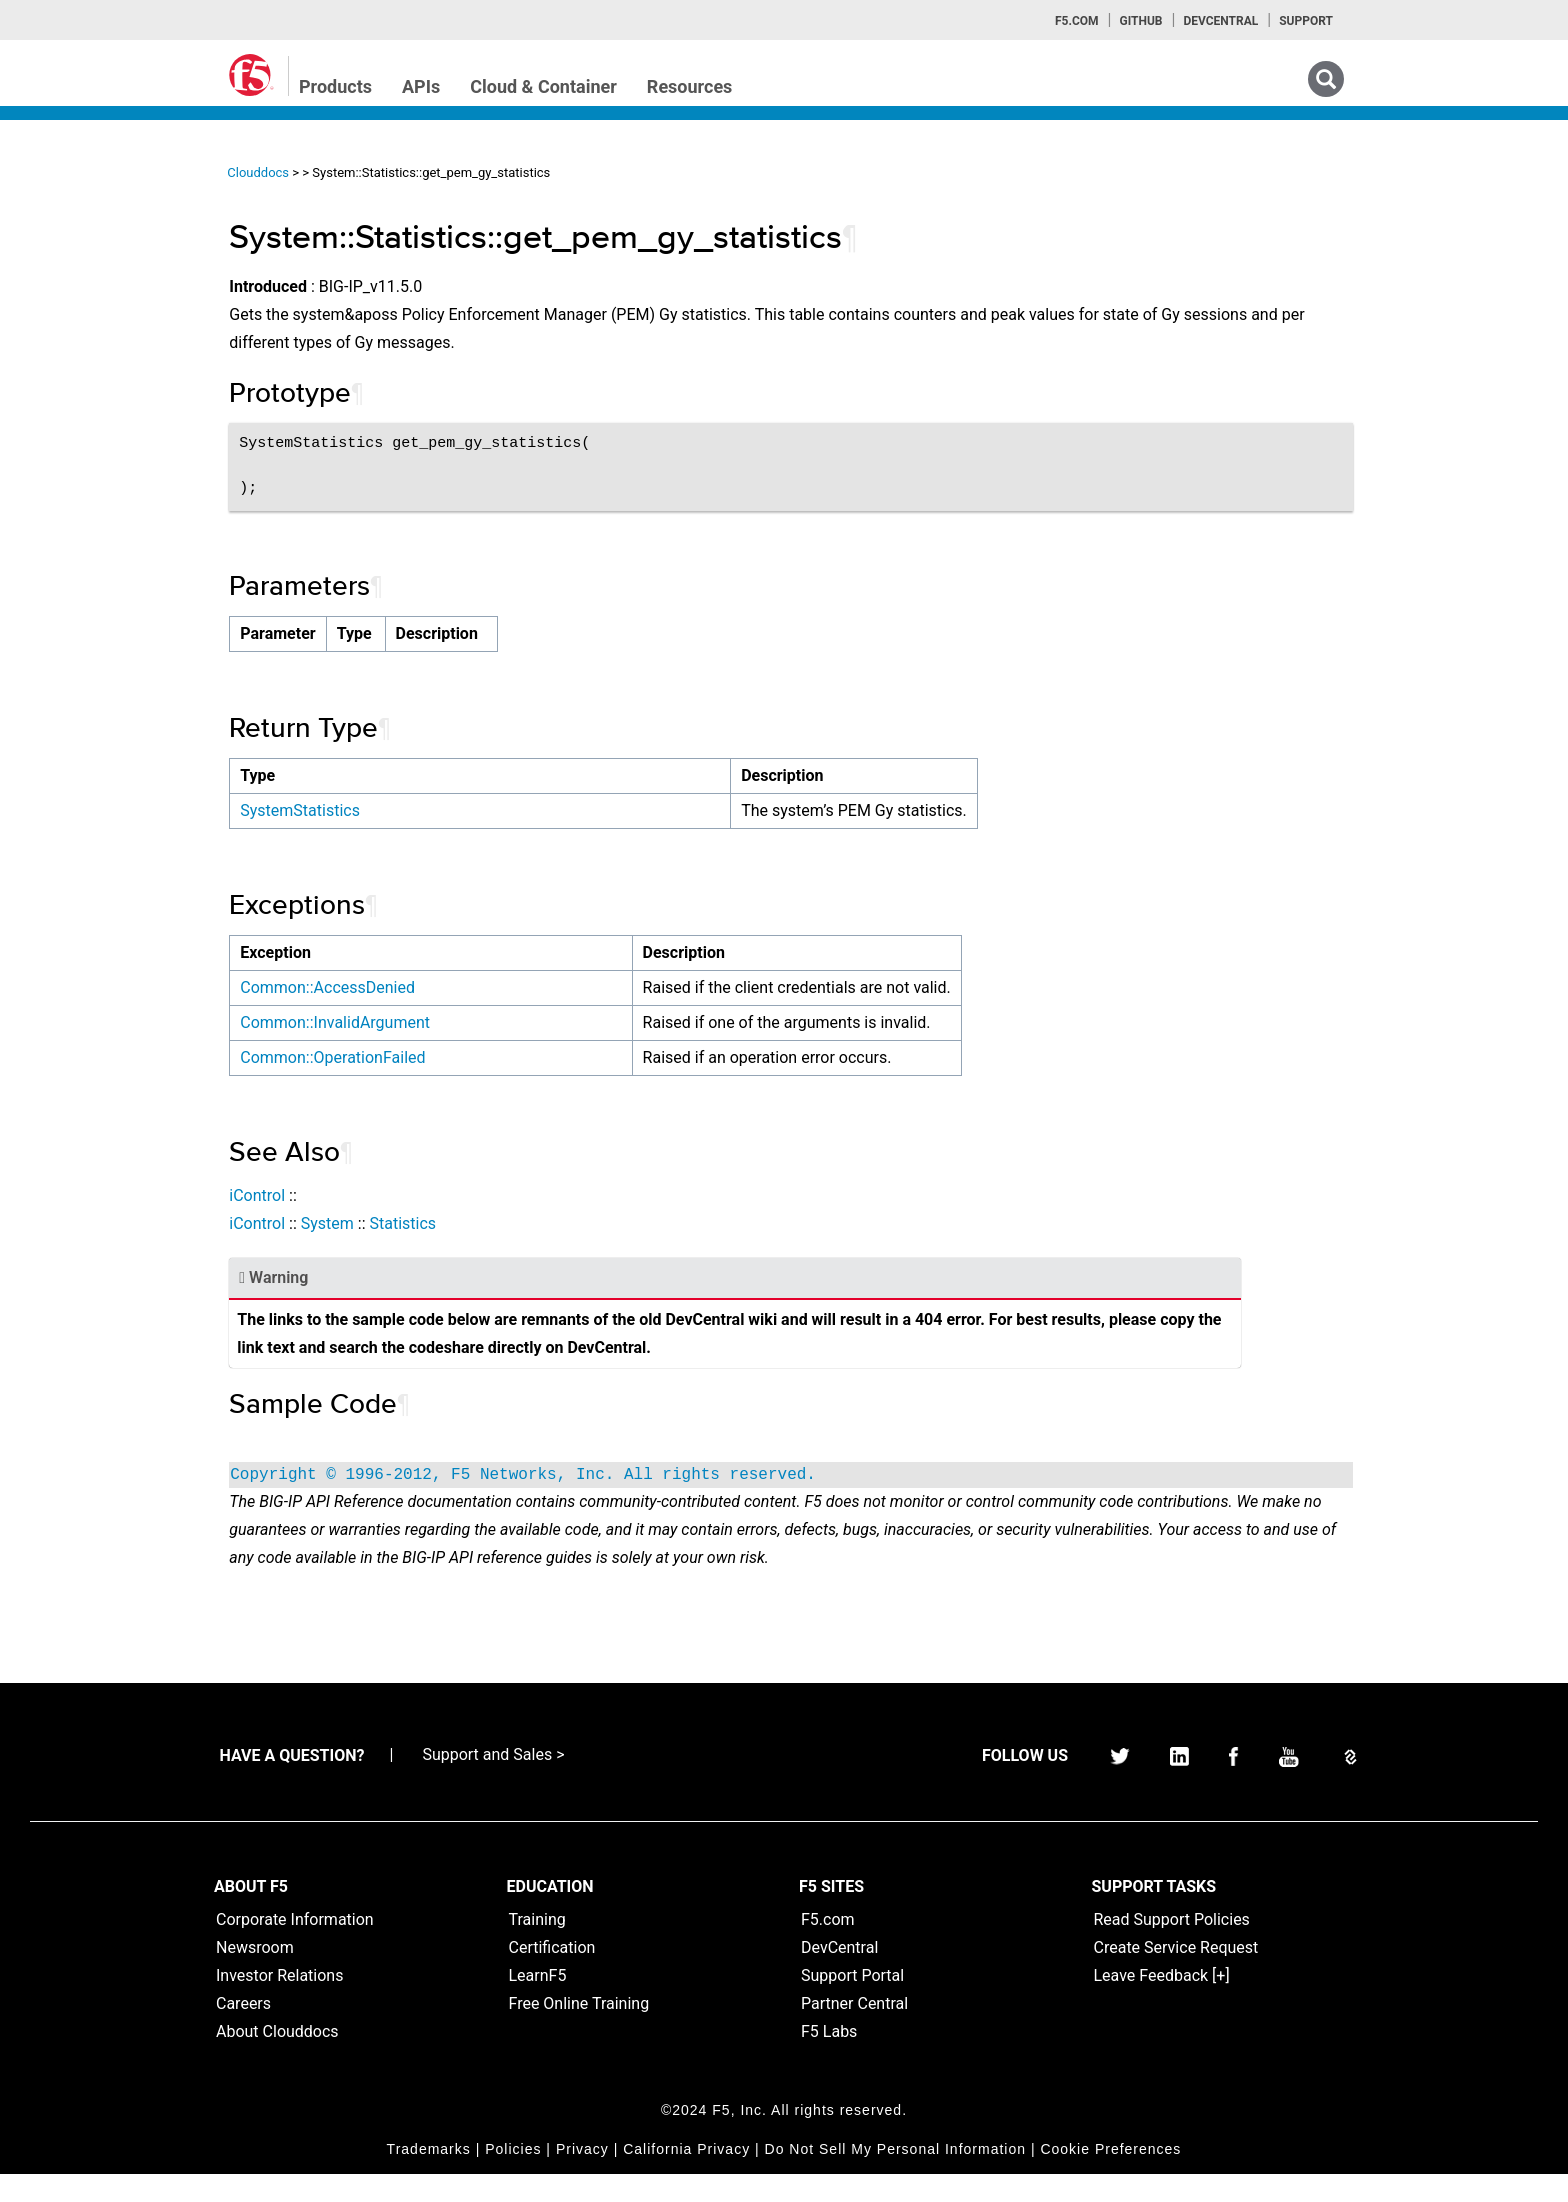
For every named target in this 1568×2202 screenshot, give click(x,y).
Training (537, 1947)
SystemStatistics (431, 810)
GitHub (1140, 21)
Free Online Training (579, 2031)
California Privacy (686, 2177)
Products (335, 86)
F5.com (1077, 21)
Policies (513, 2177)
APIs (421, 86)
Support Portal (852, 2003)
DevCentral (839, 1975)
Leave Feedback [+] (1162, 2003)
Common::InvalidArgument (466, 1022)
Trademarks (429, 2177)
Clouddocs (389, 172)
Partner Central (854, 2031)
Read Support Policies (1172, 1947)
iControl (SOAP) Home (111, 303)
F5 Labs (829, 2059)
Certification (552, 1975)
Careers (243, 2031)
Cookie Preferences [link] (1110, 2177)
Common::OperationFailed (463, 1057)
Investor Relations (279, 2003)
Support (1306, 21)
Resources (690, 86)
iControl (388, 1195)
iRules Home (81, 339)
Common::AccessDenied (458, 987)
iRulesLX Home (89, 375)
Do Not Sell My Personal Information (895, 2177)
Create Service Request (1176, 1975)
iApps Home (80, 231)
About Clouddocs (277, 2059)
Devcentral (1220, 21)
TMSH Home (82, 411)
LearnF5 (538, 2003)
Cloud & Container (543, 86)
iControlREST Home (103, 267)
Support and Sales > (493, 1782)
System (457, 1223)
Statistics (533, 1223)
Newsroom (255, 1975)
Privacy (582, 2177)
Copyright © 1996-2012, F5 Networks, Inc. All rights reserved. (654, 1475)
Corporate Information (295, 1947)
